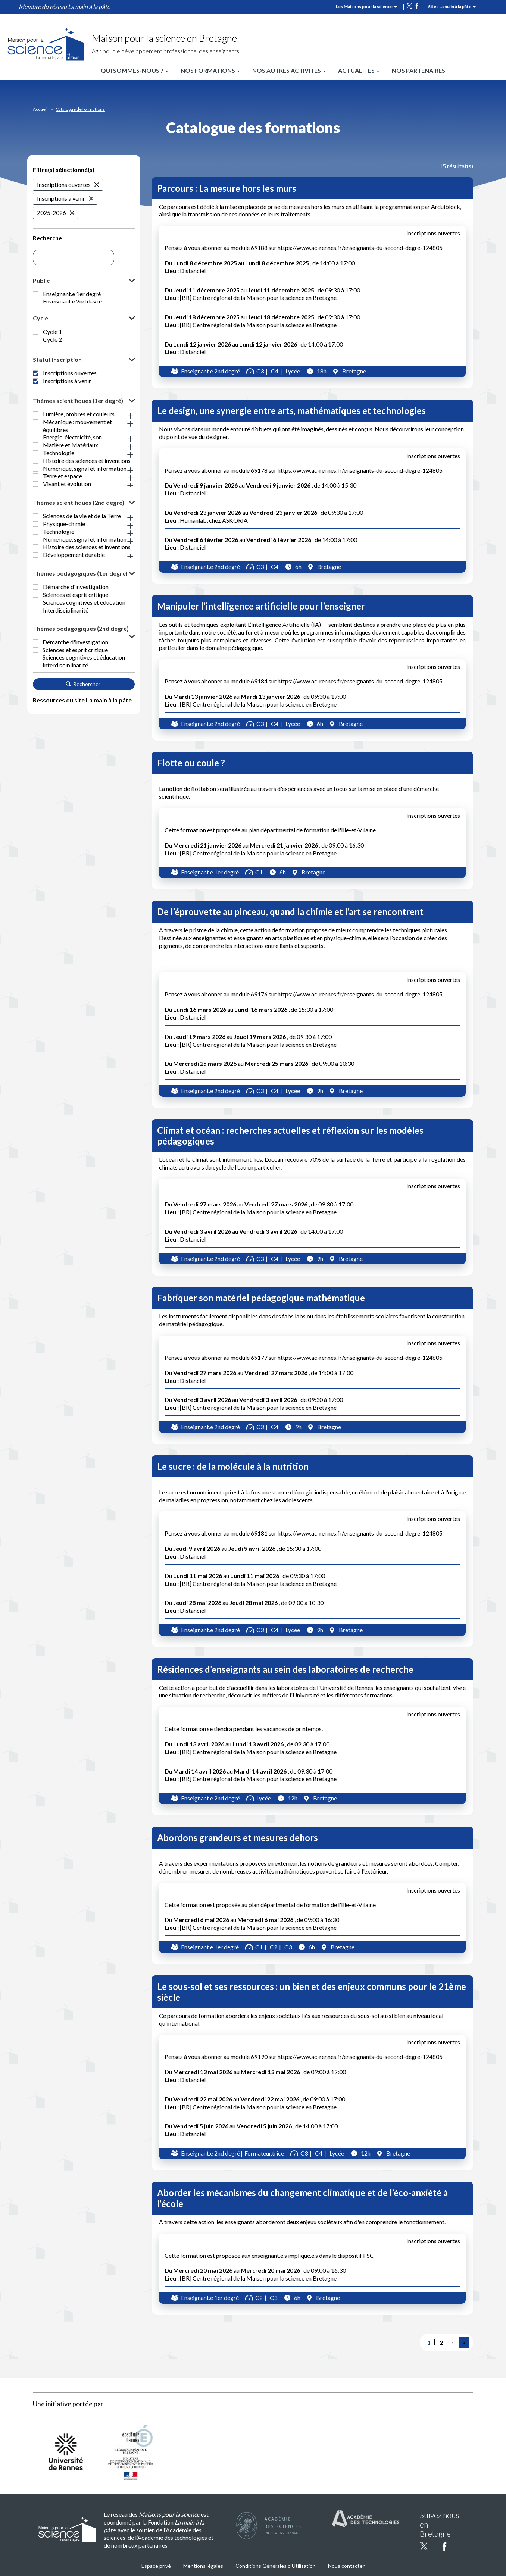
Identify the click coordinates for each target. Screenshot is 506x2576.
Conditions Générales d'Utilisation (275, 2566)
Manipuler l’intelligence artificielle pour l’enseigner (261, 606)
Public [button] (41, 280)
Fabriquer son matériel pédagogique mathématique (261, 1297)
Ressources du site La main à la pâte (82, 829)
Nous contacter (346, 2566)
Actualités (359, 70)
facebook (416, 6)
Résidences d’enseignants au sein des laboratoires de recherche (285, 1669)
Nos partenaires (418, 70)
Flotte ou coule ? (191, 762)
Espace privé (156, 2566)
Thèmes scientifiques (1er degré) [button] (78, 448)
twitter (409, 6)
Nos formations (210, 70)
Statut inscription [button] (57, 392)
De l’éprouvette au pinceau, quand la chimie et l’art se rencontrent (290, 911)
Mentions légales (203, 2566)
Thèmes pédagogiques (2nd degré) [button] (81, 740)
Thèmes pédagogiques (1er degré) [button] (80, 668)
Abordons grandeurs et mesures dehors (237, 1837)
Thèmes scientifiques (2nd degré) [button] (78, 581)
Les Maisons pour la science (366, 6)
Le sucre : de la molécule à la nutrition (233, 1466)
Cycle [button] (40, 328)
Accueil (40, 109)
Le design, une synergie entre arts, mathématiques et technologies (291, 410)
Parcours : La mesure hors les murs (226, 188)
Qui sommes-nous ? (134, 70)
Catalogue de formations (80, 109)
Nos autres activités (289, 70)
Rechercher (83, 814)
